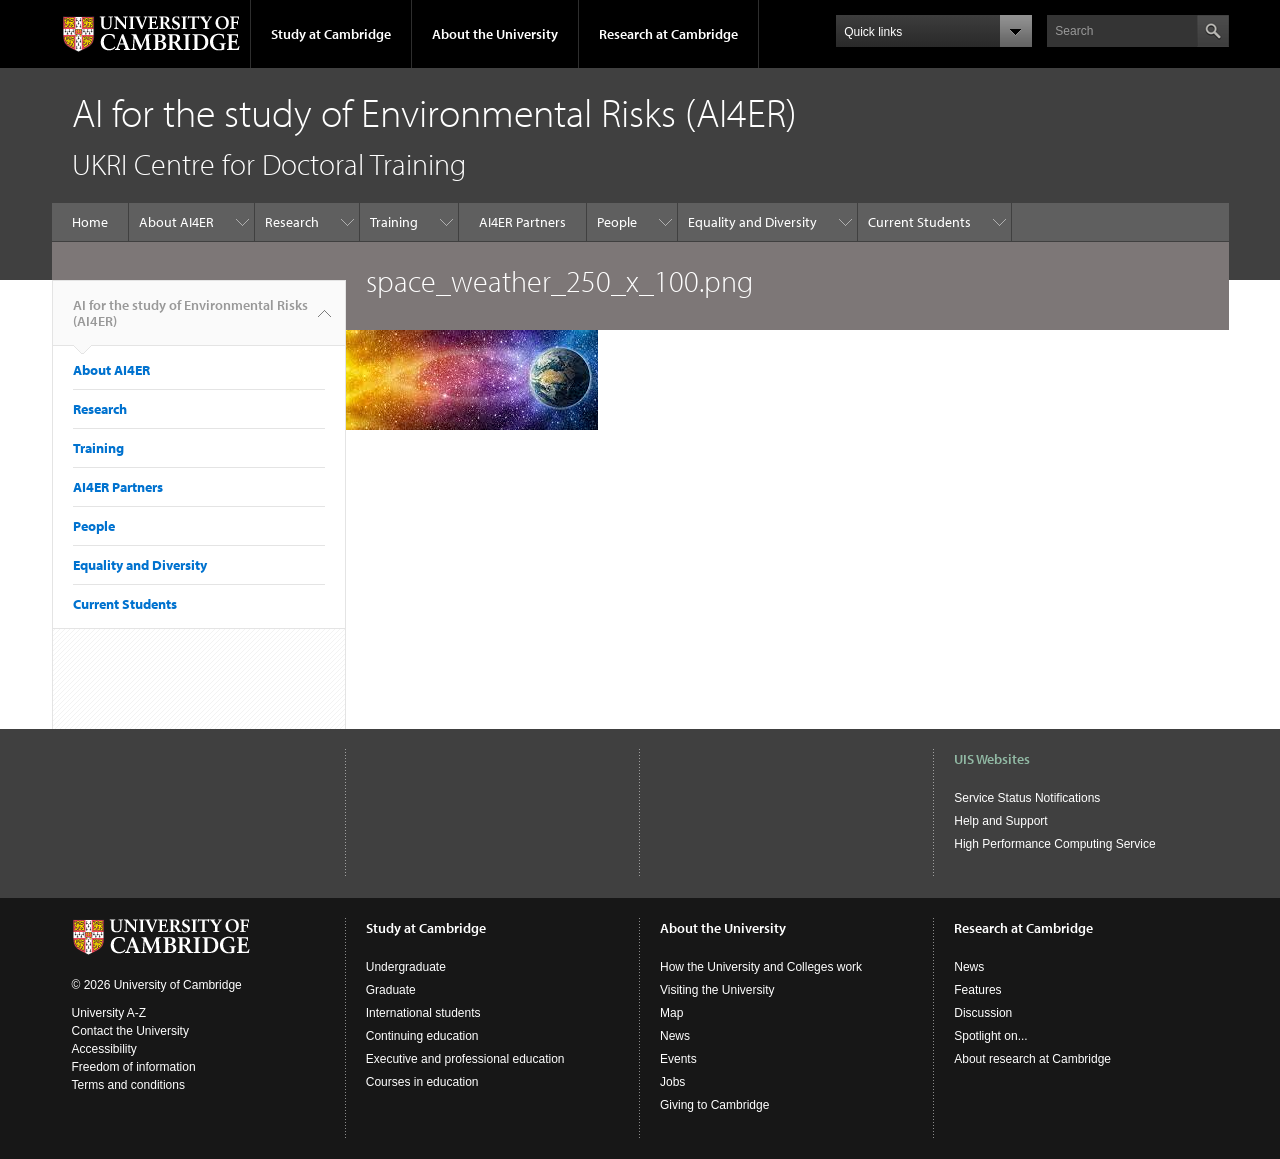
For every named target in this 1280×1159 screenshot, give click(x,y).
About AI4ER (176, 222)
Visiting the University (717, 990)
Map (671, 1013)
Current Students (919, 222)
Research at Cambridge (668, 34)
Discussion (983, 1013)
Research (292, 222)
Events (678, 1059)
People (617, 222)
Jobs (672, 1082)
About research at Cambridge (1032, 1059)
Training (394, 222)
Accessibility (104, 1049)
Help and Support (1000, 821)
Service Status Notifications (1027, 798)
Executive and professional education (465, 1059)
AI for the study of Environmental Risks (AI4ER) (190, 321)
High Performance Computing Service (1054, 844)
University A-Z (109, 1013)
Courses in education (422, 1082)
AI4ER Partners (522, 222)
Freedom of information (134, 1067)
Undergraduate (406, 967)
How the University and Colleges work (761, 967)
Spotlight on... (990, 1036)
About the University (495, 34)
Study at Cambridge (331, 34)
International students (423, 1013)
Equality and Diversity (752, 222)
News (675, 1036)
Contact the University (130, 1031)
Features (977, 990)
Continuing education (422, 1036)
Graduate (391, 990)
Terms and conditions (128, 1085)
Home (90, 222)
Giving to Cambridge (714, 1105)
